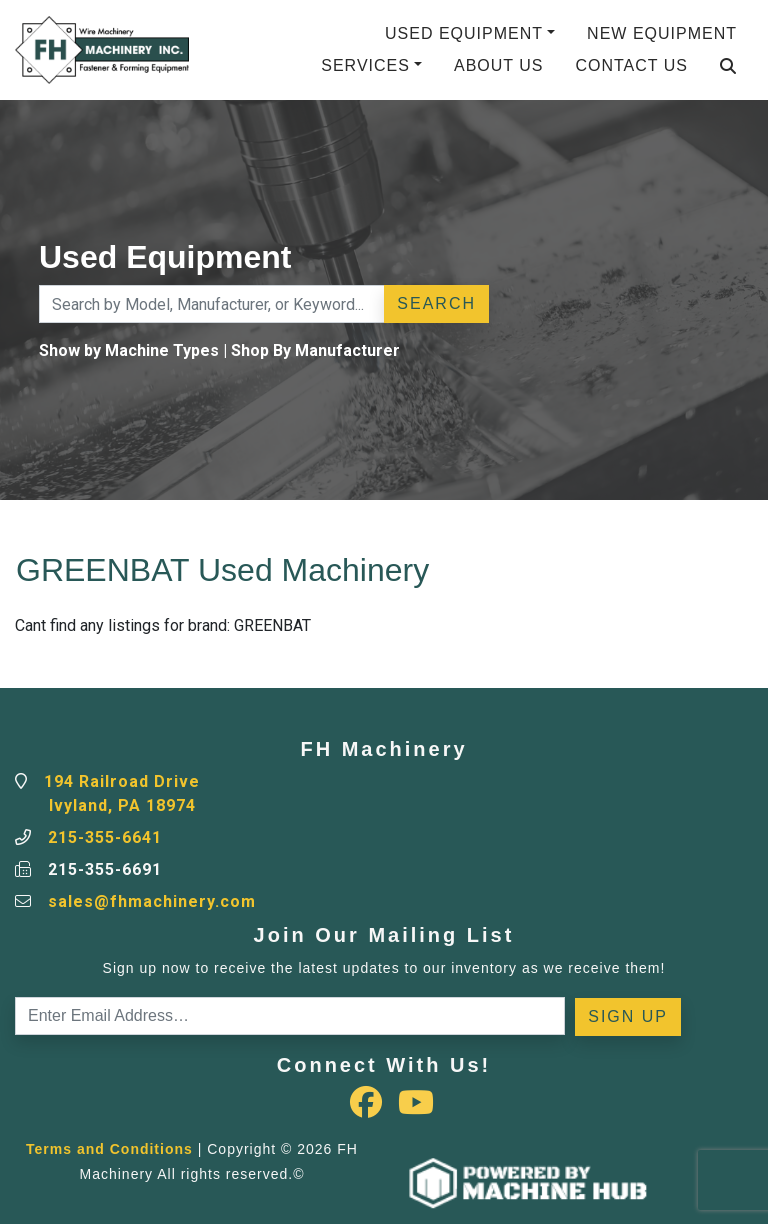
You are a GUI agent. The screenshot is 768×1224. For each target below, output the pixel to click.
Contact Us (631, 65)
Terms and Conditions (109, 1149)
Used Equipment (464, 33)
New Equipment (662, 33)
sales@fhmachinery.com (152, 901)
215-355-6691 (105, 869)
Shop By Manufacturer (315, 350)
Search (436, 303)
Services (365, 65)
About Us (499, 65)
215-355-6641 (105, 837)
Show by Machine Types (129, 350)
